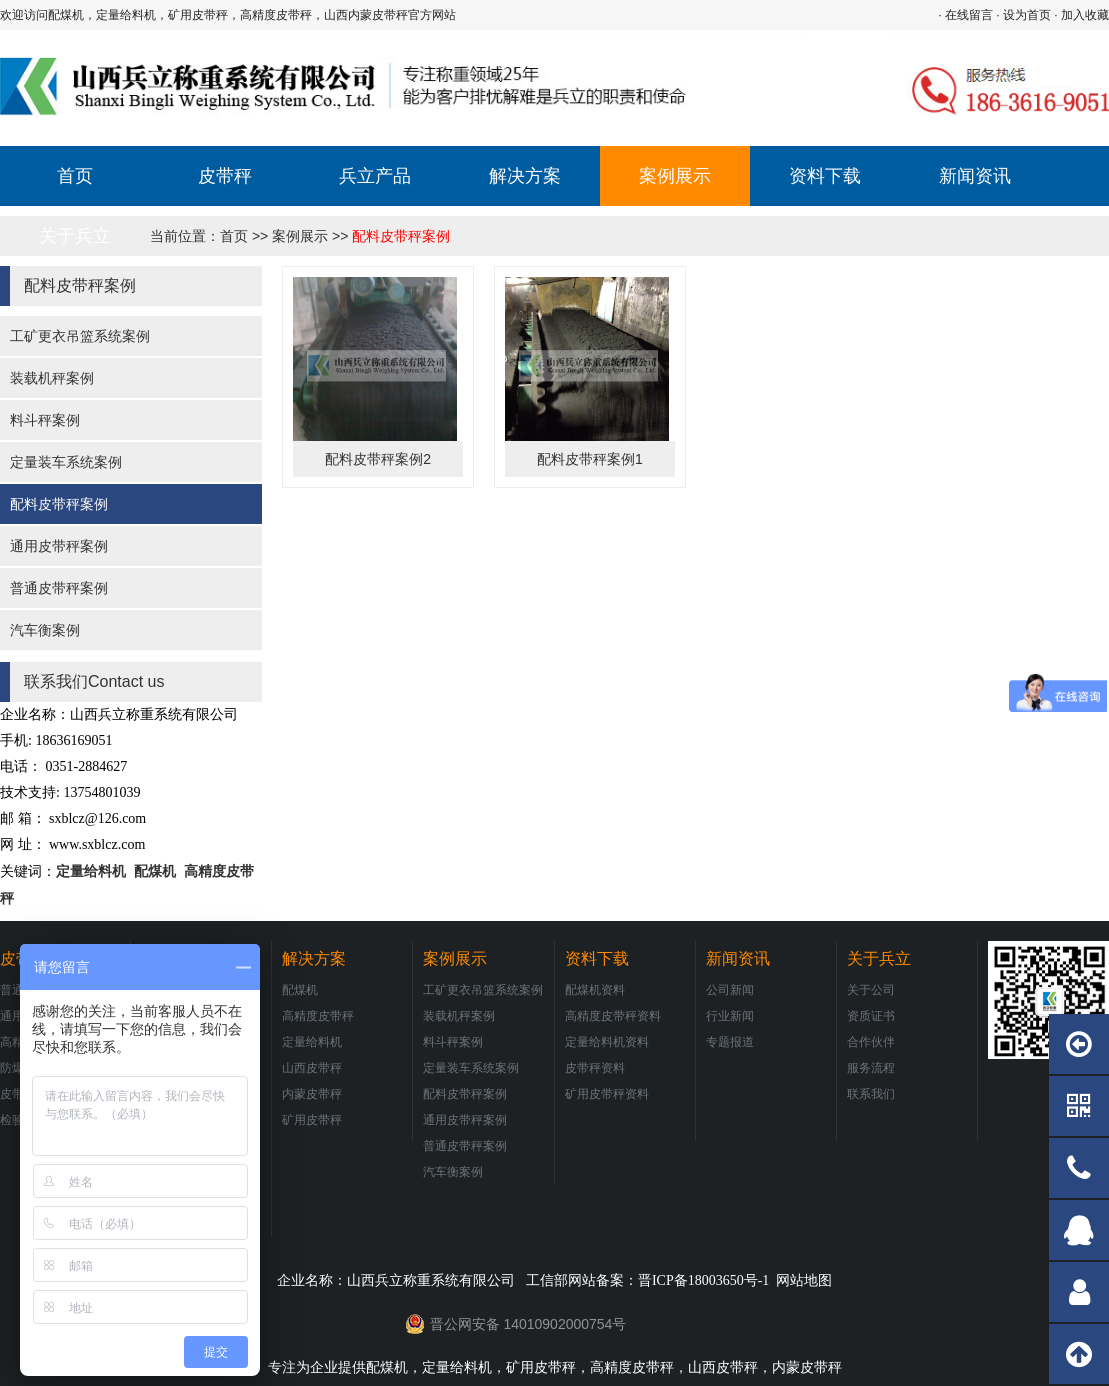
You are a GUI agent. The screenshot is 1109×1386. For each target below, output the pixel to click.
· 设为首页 (1023, 15)
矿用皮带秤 (312, 1120)
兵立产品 (375, 176)
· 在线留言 (965, 15)
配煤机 (153, 871)
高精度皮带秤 (318, 1016)
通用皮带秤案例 (59, 546)
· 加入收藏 (1081, 15)
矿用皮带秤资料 (607, 1094)
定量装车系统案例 (66, 462)
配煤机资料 (595, 990)
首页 (75, 176)
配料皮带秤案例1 (590, 459)
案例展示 (675, 176)
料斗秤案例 (45, 420)
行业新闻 (730, 1016)
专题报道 (730, 1042)
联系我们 (871, 1094)
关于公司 (871, 990)
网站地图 (804, 1280)
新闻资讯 (975, 176)
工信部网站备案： (647, 1280)
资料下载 (825, 176)
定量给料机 (91, 871)
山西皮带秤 (312, 1068)
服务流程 (871, 1068)
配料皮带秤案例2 (378, 459)
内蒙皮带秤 (312, 1094)
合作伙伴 (871, 1042)
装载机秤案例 (52, 378)
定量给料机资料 (607, 1042)
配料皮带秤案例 (401, 236)
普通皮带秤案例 (59, 588)
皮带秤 (225, 176)
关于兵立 (75, 236)
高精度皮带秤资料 (613, 1016)
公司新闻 (730, 990)
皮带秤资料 (595, 1068)
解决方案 (525, 176)
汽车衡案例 (45, 630)
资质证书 (871, 1016)
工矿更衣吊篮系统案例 (80, 336)
